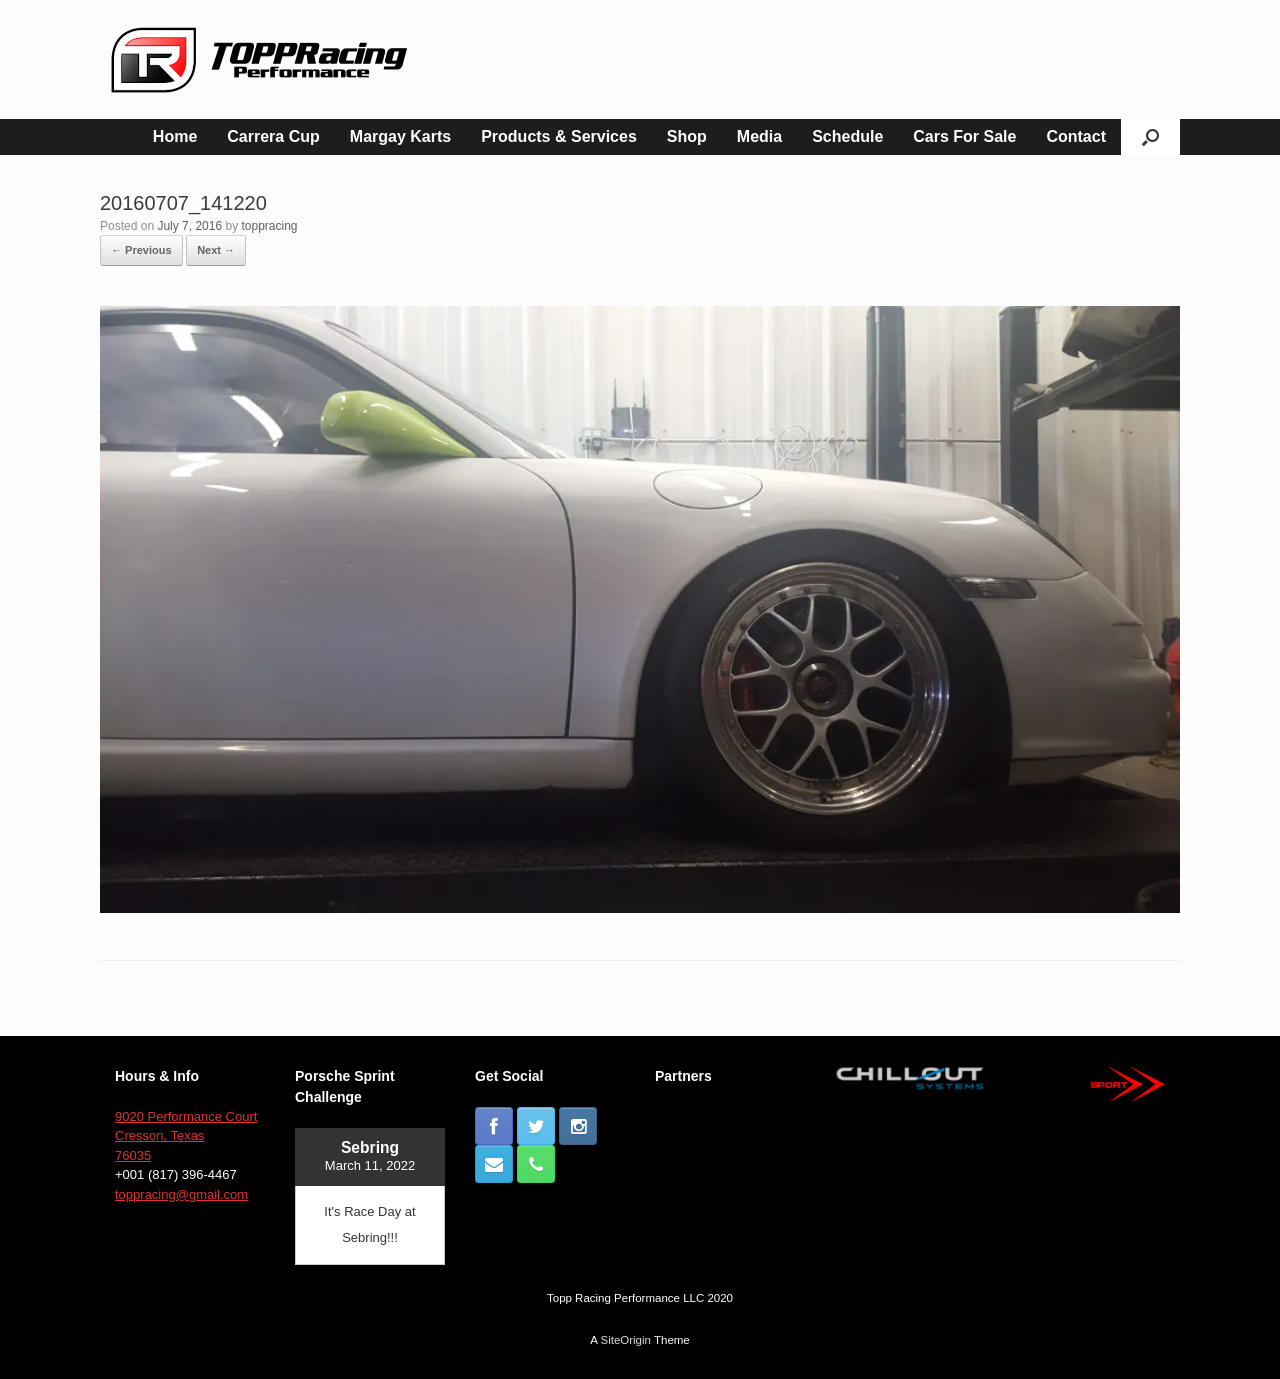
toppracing (269, 226)
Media (759, 136)
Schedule (847, 136)
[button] (1150, 137)
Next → (216, 250)
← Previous (141, 250)
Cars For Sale (964, 136)
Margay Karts (400, 136)
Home (175, 136)
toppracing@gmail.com (181, 1194)
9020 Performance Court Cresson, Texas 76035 (186, 1136)
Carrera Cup (273, 136)
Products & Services (559, 136)
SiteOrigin (625, 1340)
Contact (1076, 136)
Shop (687, 136)
